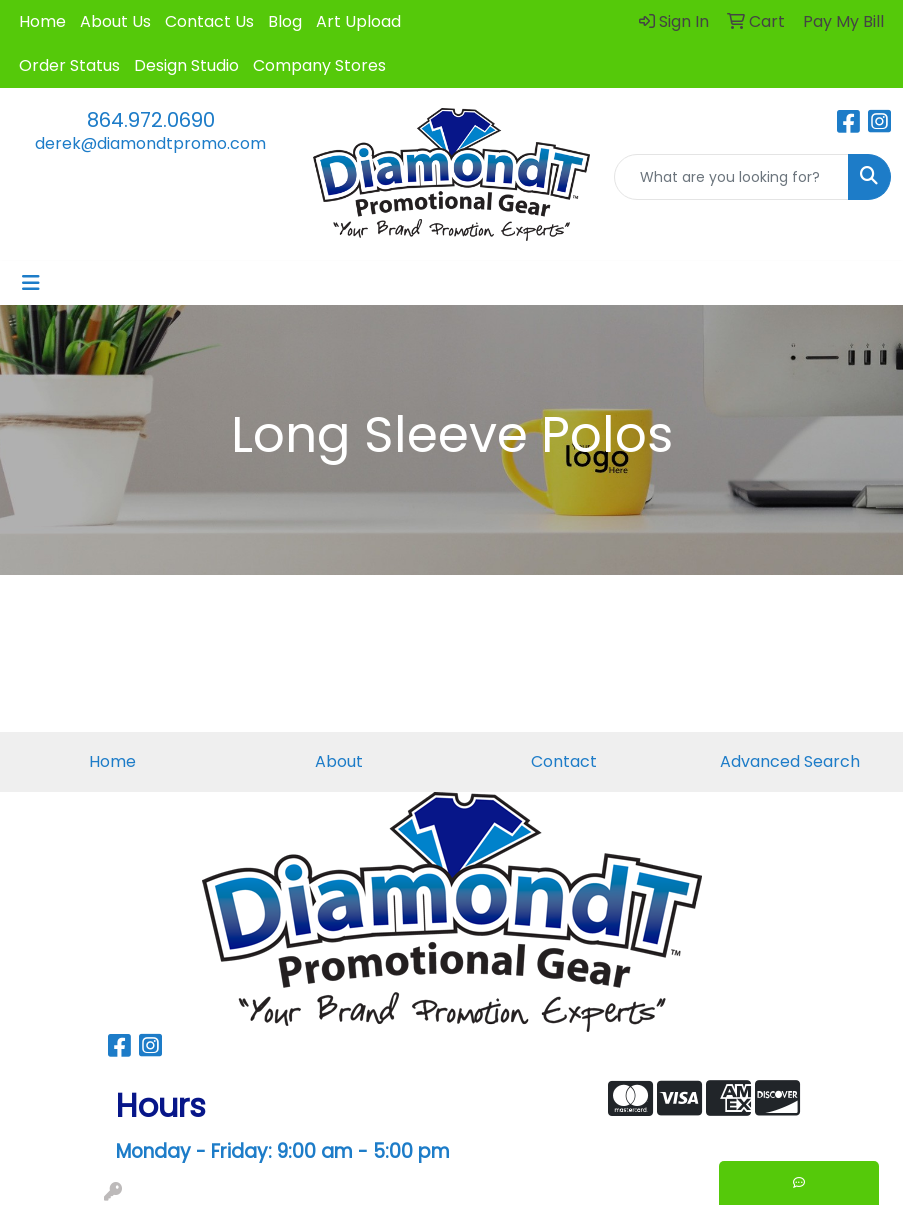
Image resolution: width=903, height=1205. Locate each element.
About (339, 761)
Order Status (69, 65)
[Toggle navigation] (31, 283)
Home (42, 21)
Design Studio (186, 65)
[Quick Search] (731, 177)
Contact (564, 761)
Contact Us (209, 21)
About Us (115, 21)
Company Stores (319, 65)
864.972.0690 (151, 120)
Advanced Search (790, 761)
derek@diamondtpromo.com (150, 143)
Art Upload (358, 21)
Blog (285, 21)
